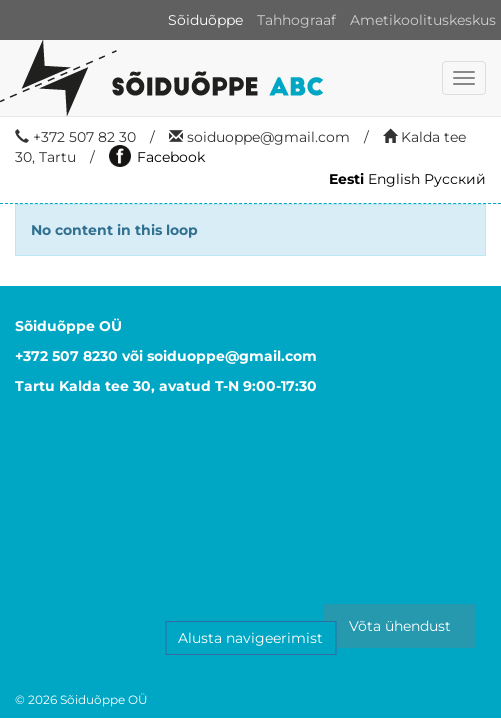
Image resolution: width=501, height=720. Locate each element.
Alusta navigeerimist (250, 638)
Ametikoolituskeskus (423, 20)
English (394, 179)
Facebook (157, 157)
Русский (455, 179)
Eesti (346, 179)
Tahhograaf (296, 20)
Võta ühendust (400, 626)
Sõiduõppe (205, 20)
